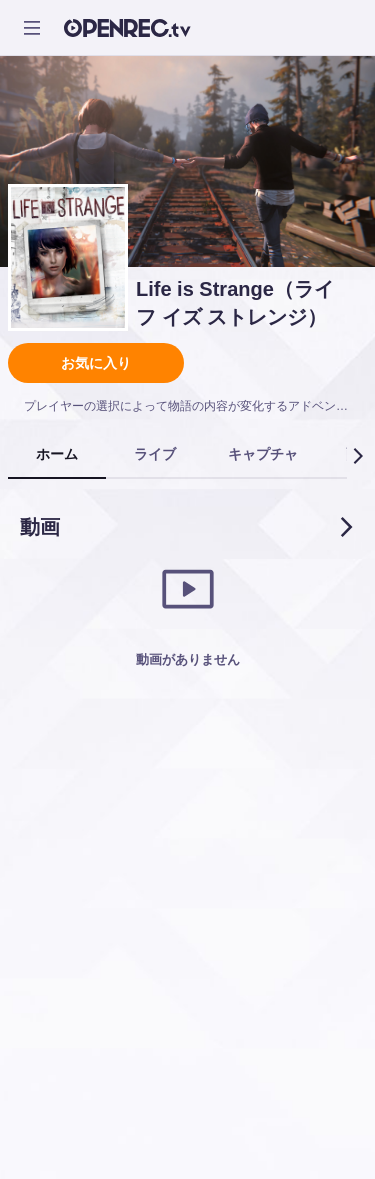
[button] (357, 456)
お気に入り (96, 363)
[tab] (57, 455)
